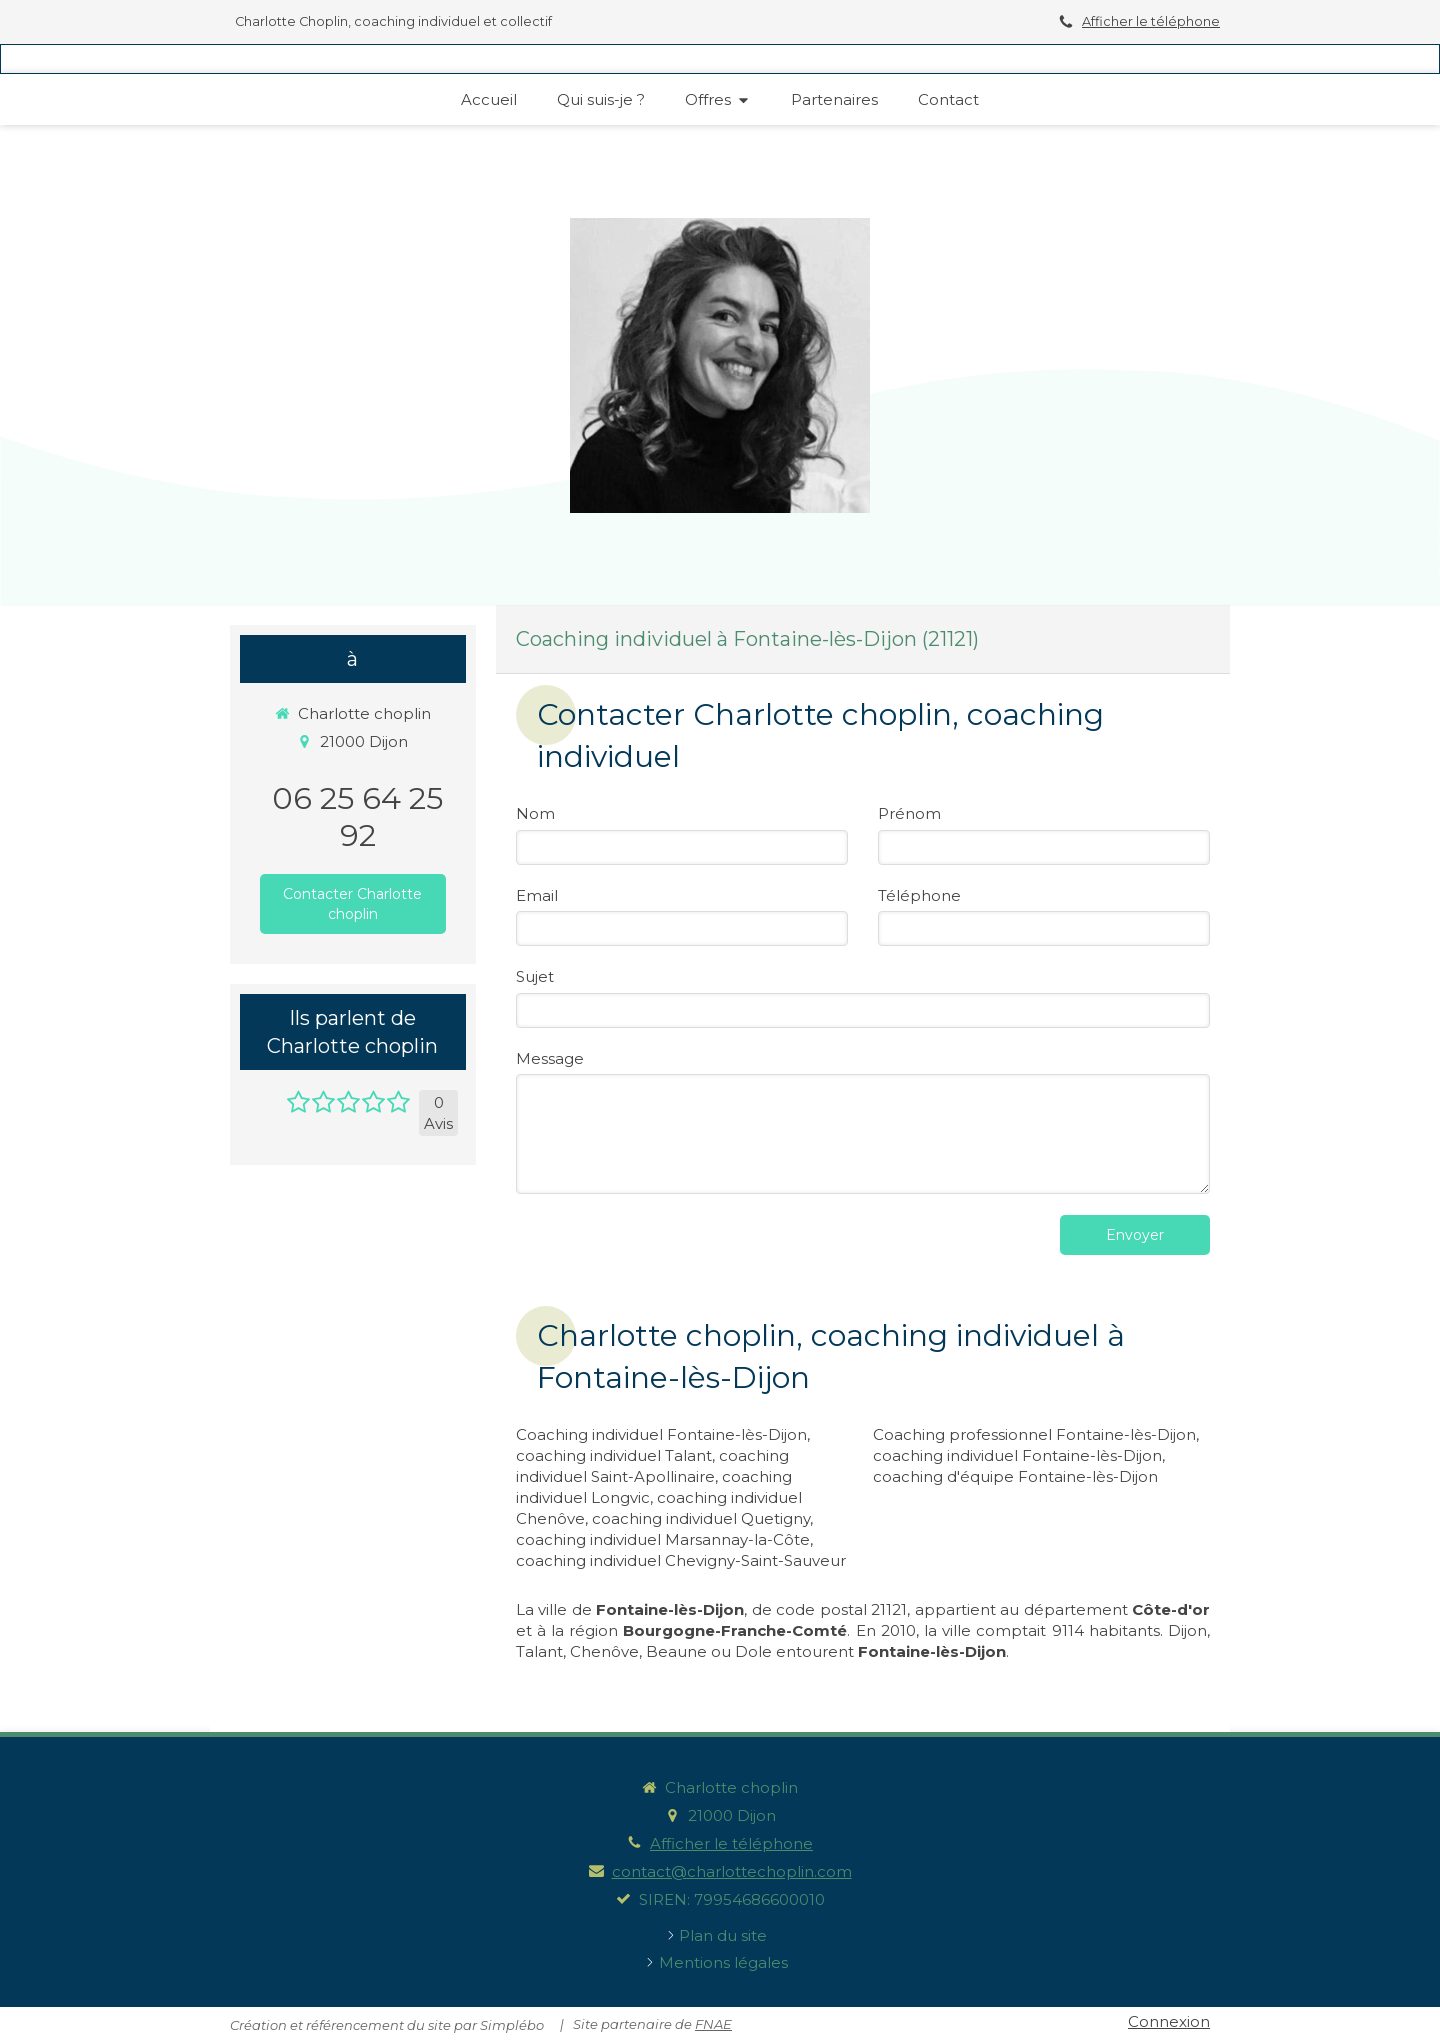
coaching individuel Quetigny (701, 1518)
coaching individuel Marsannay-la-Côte (663, 1539)
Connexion (1169, 2021)
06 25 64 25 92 (357, 817)
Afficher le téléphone (1151, 21)
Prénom (909, 813)
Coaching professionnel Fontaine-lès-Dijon (1034, 1434)
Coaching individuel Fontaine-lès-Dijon (661, 1434)
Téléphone (919, 895)
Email (537, 895)
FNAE (713, 2024)
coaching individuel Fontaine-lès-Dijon (1017, 1455)
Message (550, 1058)
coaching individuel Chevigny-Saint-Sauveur (681, 1560)
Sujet (535, 976)
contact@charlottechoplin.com (732, 1871)
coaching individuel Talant (614, 1455)
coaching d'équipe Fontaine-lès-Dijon (1015, 1476)
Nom (535, 813)
